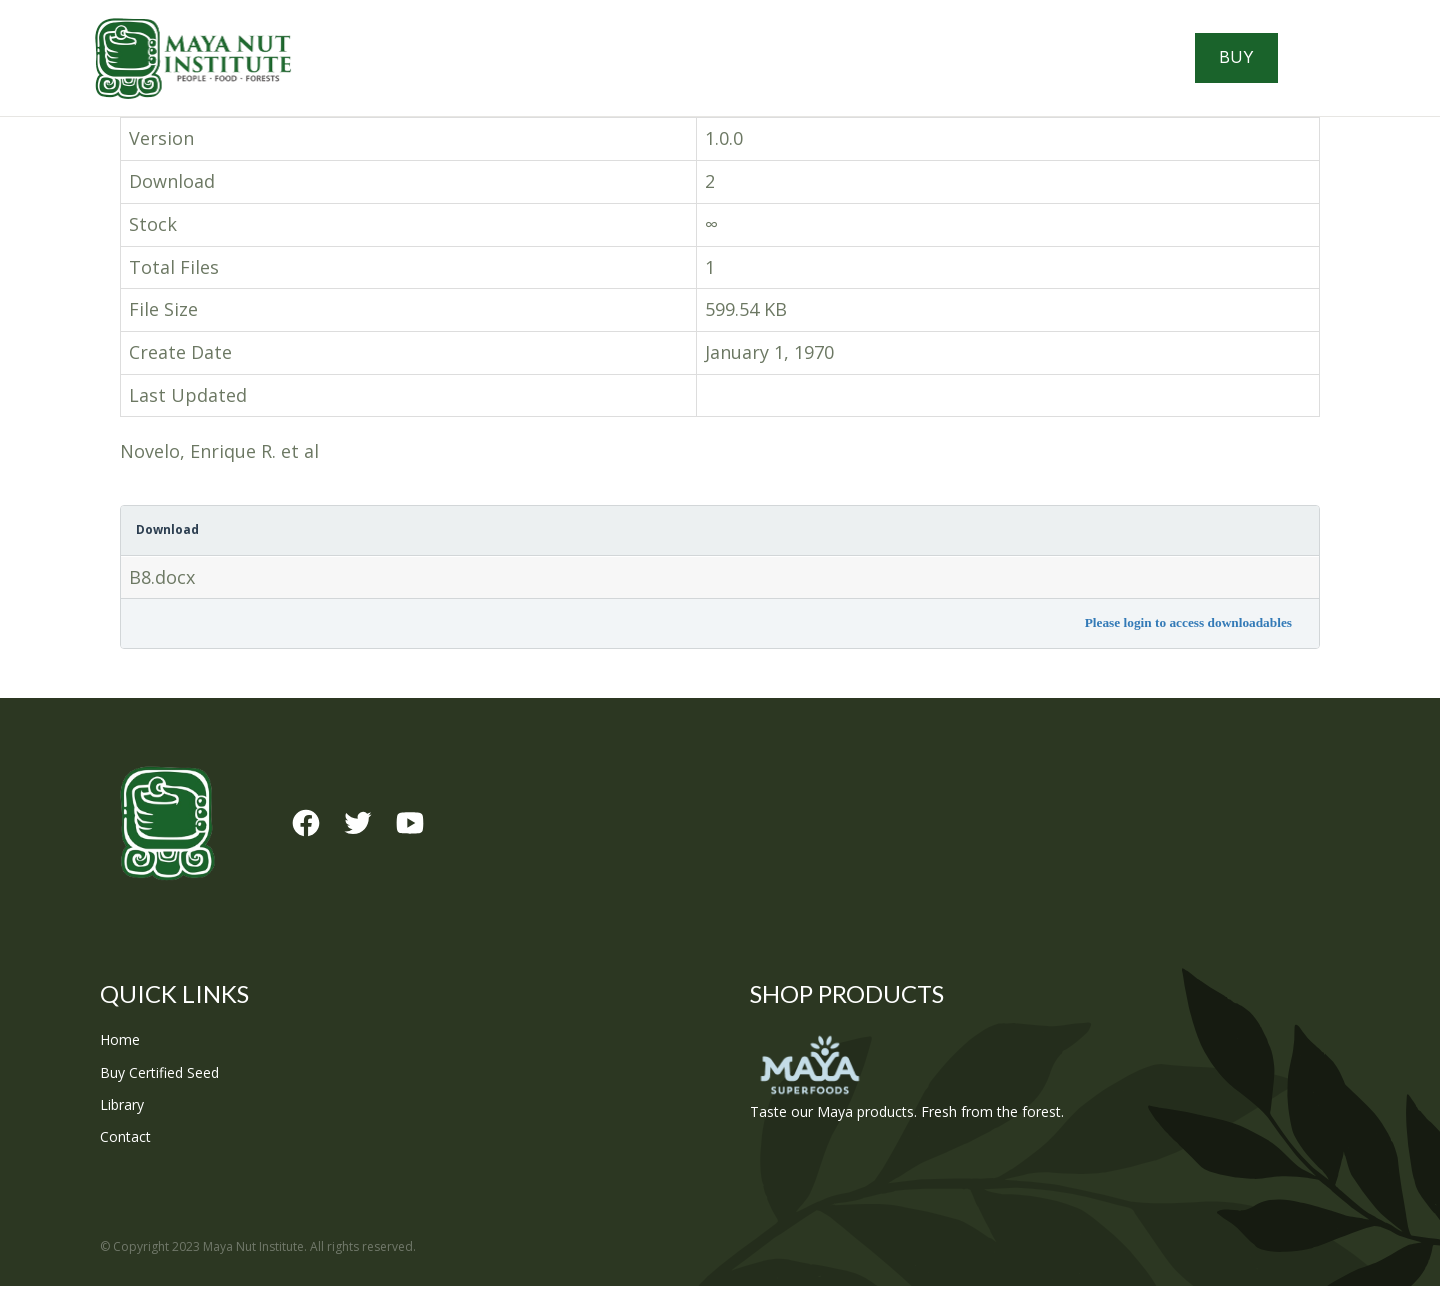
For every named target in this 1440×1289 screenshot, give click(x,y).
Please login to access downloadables (1188, 626)
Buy (1250, 60)
